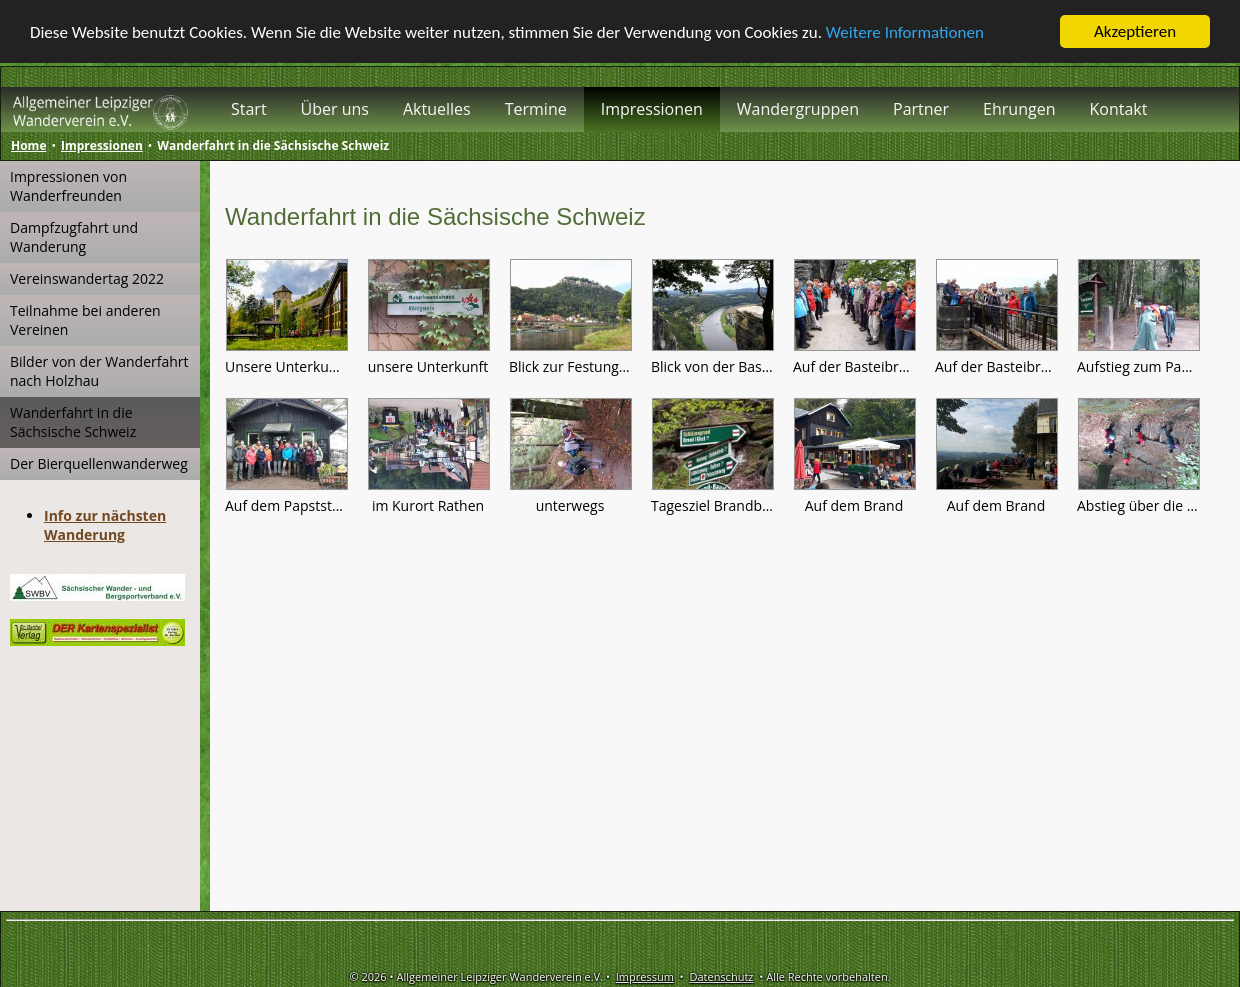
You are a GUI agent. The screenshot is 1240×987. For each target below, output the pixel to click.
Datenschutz (721, 976)
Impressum (645, 976)
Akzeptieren (1135, 31)
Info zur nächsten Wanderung (105, 524)
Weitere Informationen (905, 31)
